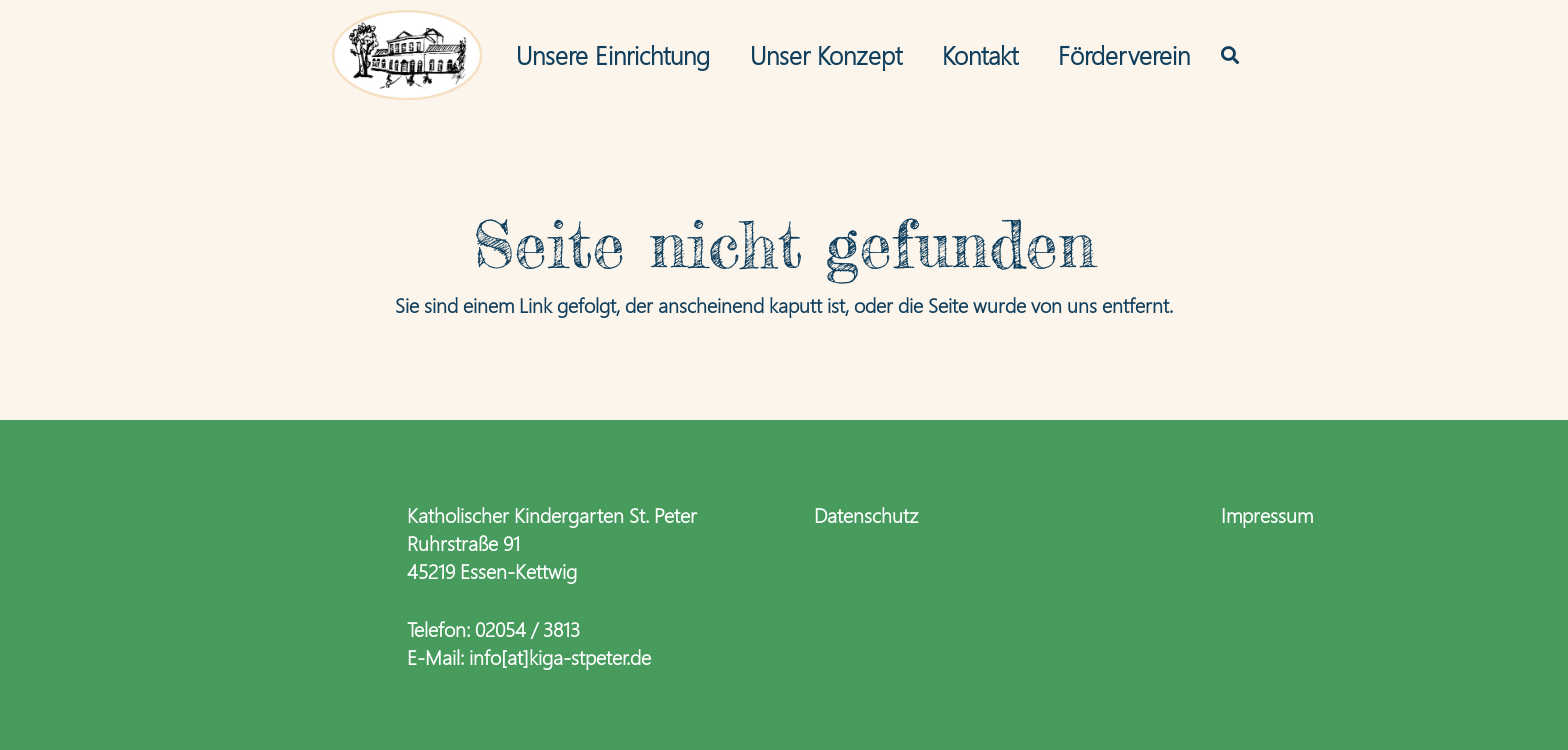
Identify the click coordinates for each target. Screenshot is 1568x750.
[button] (1230, 55)
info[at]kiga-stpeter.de (560, 656)
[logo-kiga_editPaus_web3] (407, 55)
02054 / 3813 (527, 628)
